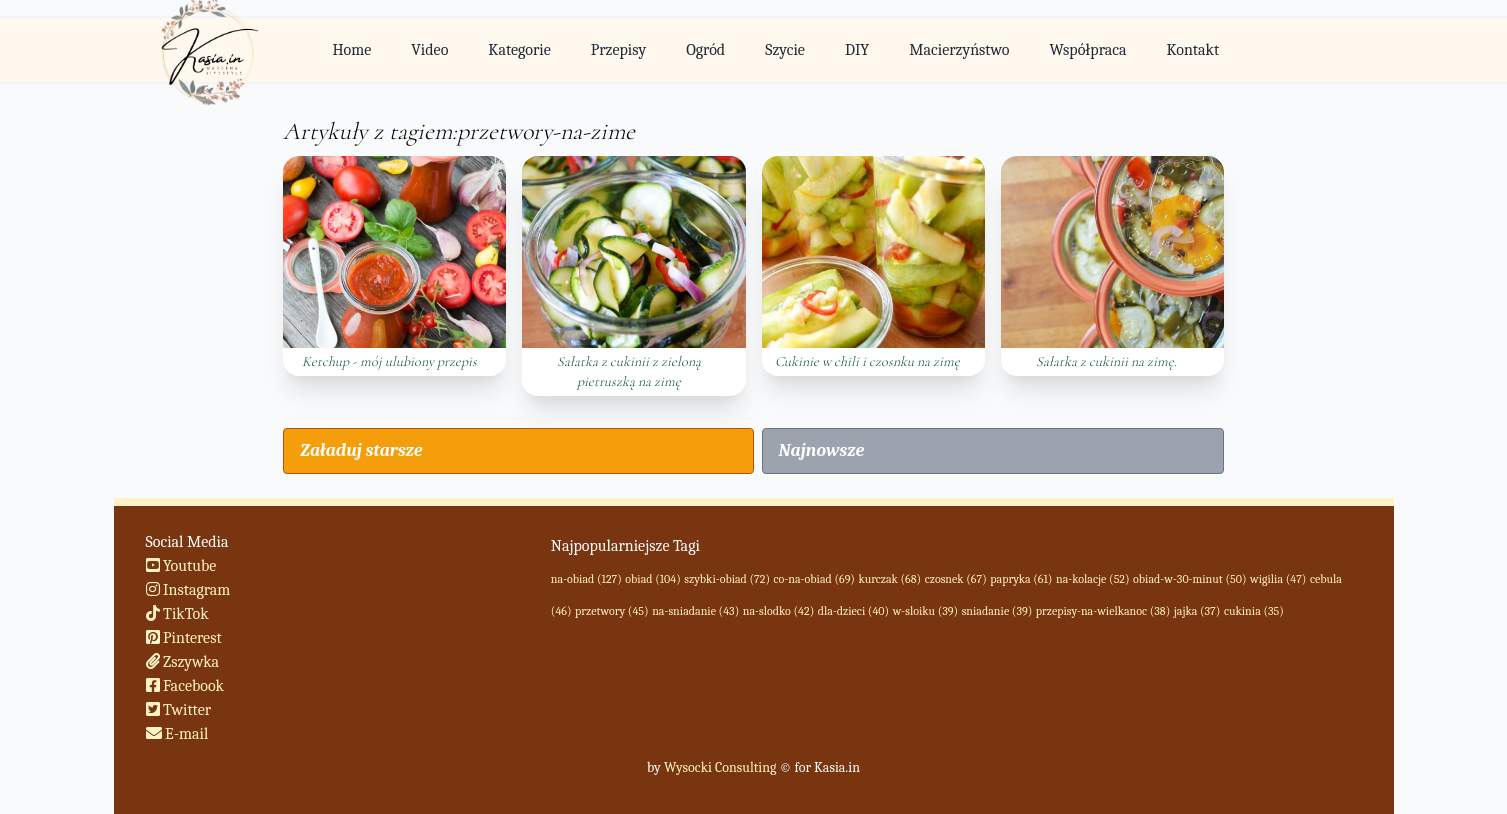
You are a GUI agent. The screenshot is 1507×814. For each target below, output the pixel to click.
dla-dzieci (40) (853, 611)
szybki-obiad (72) (727, 579)
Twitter (179, 710)
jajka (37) (1197, 611)
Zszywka (183, 662)
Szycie (785, 50)
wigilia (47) (1278, 579)
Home (351, 50)
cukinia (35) (1254, 611)
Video (429, 50)
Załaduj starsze (361, 450)
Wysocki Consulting (720, 767)
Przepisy (618, 50)
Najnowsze (822, 450)
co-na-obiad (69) (814, 579)
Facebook (185, 686)
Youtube (181, 566)
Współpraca (1088, 50)
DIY (857, 50)
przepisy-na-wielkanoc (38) (1103, 611)
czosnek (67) (956, 579)
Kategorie (519, 50)
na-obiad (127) (586, 579)
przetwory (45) (612, 611)
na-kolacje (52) (1093, 579)
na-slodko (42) (778, 611)
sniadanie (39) (997, 611)
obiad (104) (652, 579)
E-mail (177, 734)
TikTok (177, 614)
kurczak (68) (889, 579)
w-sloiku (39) (925, 611)
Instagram (188, 590)
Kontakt (1192, 50)
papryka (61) (1021, 579)
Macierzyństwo (959, 50)
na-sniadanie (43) (695, 611)
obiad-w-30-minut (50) (1189, 579)
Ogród (705, 50)
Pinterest (184, 638)
